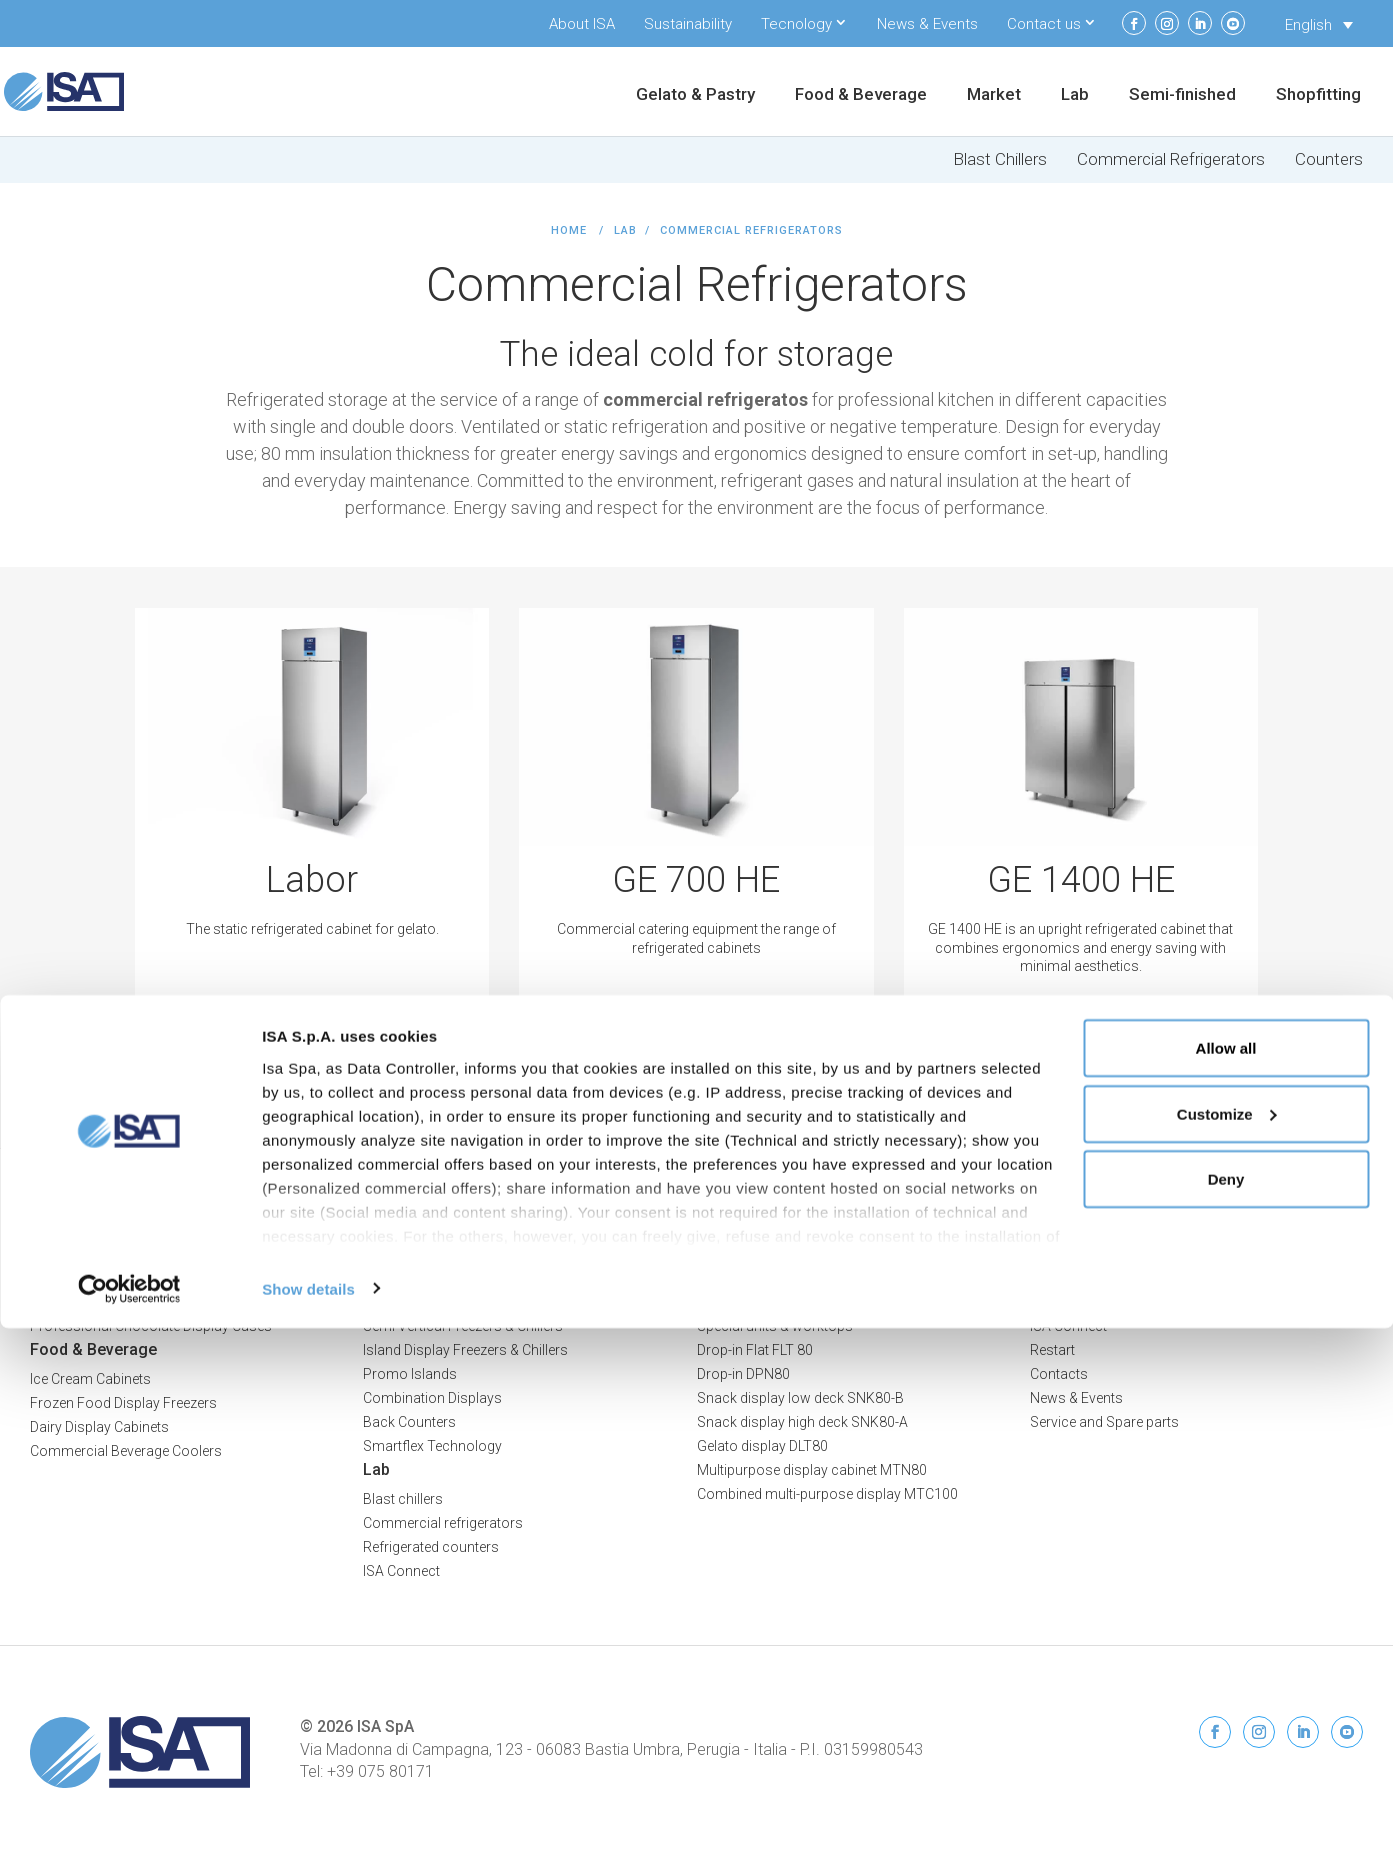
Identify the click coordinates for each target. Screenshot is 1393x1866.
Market (994, 95)
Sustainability (688, 24)
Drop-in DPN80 (743, 1374)
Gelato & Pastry (695, 95)
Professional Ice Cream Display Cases (150, 1278)
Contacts (1059, 1374)
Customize (1227, 1651)
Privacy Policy (1318, 1249)
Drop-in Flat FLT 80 (755, 1350)
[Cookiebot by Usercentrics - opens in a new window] (129, 1827)
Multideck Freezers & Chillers (452, 1302)
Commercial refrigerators (443, 1523)
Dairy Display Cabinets (99, 1427)
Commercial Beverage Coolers (126, 1451)
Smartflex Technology (432, 1446)
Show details (308, 1826)
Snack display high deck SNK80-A (802, 1422)
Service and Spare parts (1104, 1422)
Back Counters (409, 1422)
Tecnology (796, 24)
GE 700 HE (696, 880)
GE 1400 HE (1081, 880)
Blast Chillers (1000, 159)
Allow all (1226, 1585)
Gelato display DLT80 (762, 1446)
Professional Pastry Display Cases (139, 1302)
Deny (1226, 1716)
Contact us (1044, 24)
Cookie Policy (1320, 1270)
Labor (312, 880)
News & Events (927, 24)
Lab (1075, 95)
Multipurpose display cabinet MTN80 (812, 1470)
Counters (1329, 159)
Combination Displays (432, 1398)
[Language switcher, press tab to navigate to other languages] (1319, 25)
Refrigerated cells (751, 1278)
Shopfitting (1318, 95)
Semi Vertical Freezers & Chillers (463, 1326)
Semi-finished (1182, 95)
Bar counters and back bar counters (810, 1302)
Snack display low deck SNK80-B (800, 1398)
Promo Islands (410, 1374)
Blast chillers (403, 1499)
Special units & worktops (775, 1326)
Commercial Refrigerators (1171, 159)
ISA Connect (1068, 1326)
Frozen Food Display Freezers (123, 1403)
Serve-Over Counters (427, 1278)
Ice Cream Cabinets (90, 1379)
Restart (1052, 1350)
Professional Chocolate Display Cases (151, 1326)
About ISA (582, 24)
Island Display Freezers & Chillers (465, 1350)
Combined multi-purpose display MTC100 (827, 1494)
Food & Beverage (861, 95)
